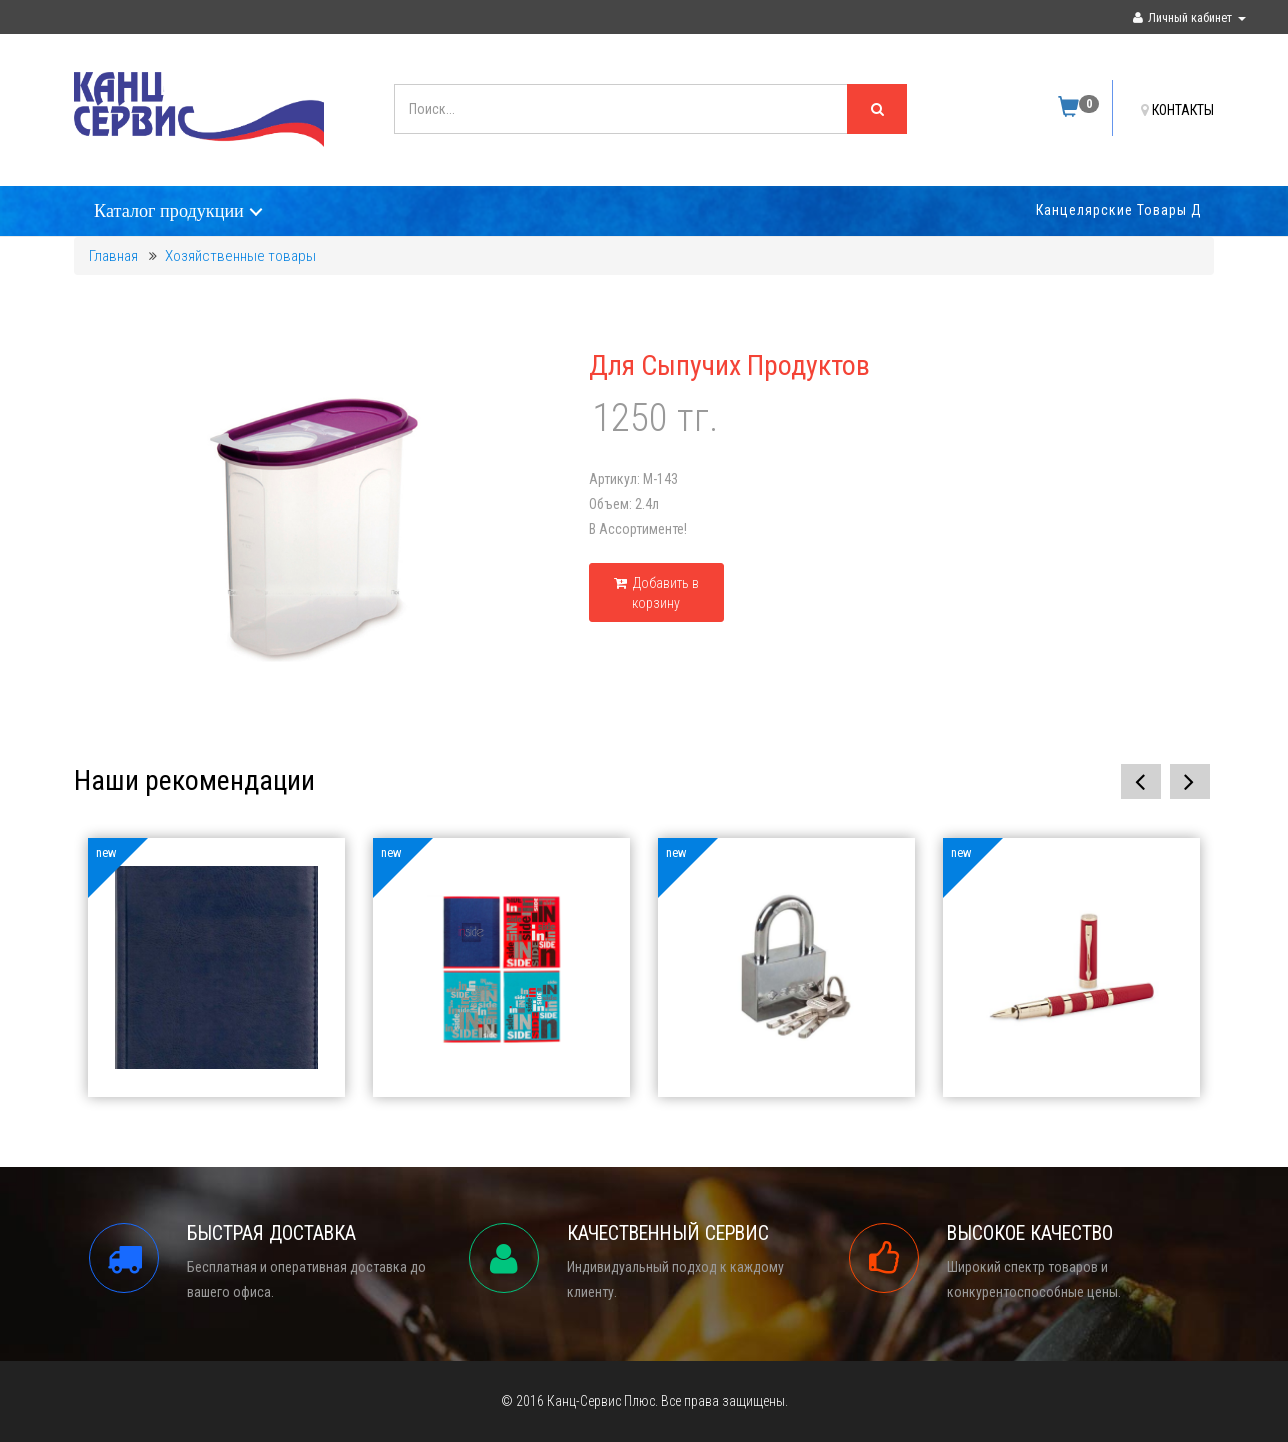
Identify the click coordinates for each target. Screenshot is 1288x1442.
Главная (113, 256)
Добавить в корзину (656, 593)
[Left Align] (877, 109)
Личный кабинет (1189, 17)
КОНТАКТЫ (1177, 110)
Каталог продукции (169, 211)
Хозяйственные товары (240, 256)
